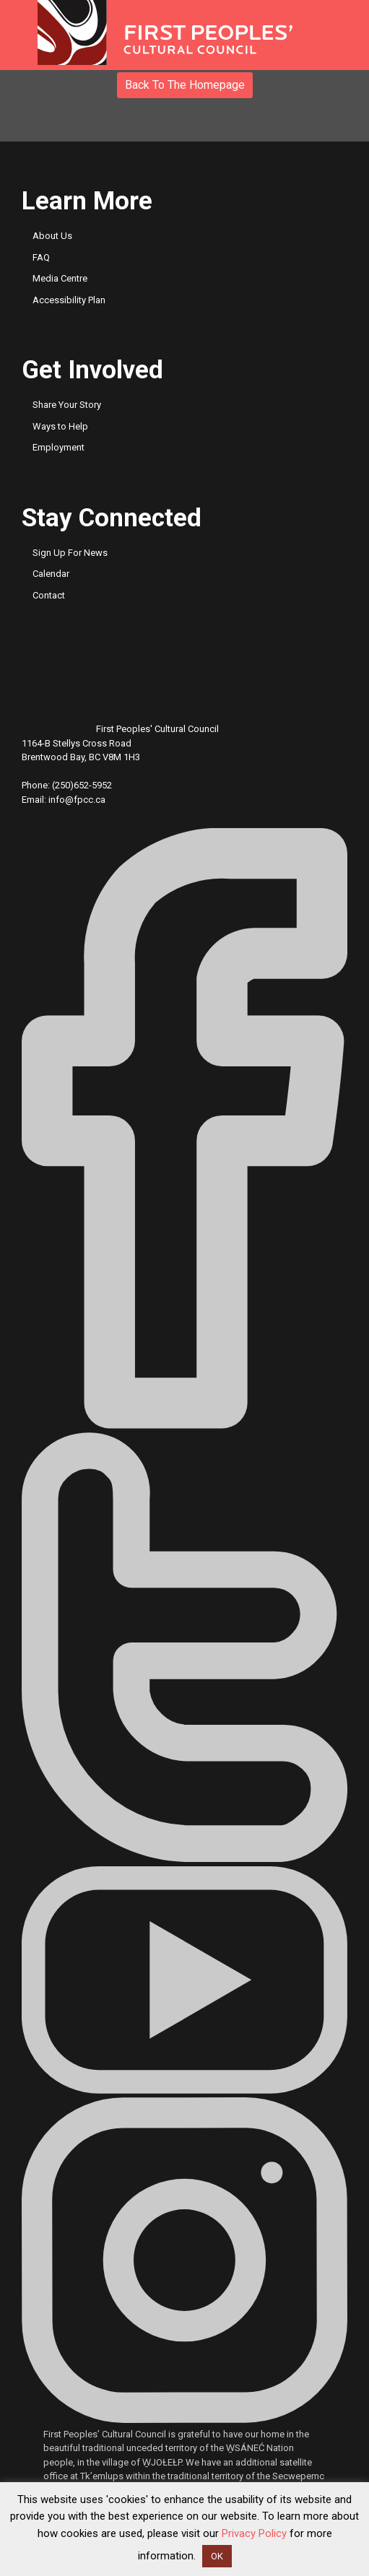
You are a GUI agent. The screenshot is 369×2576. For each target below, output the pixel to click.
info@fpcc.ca (76, 799)
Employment (58, 447)
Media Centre (59, 278)
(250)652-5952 (82, 785)
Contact (48, 595)
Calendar (50, 573)
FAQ (41, 257)
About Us (52, 235)
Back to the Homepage (185, 85)
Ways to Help (60, 426)
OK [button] (217, 2556)
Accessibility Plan (68, 300)
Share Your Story (66, 404)
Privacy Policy (254, 2533)
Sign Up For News (70, 552)
